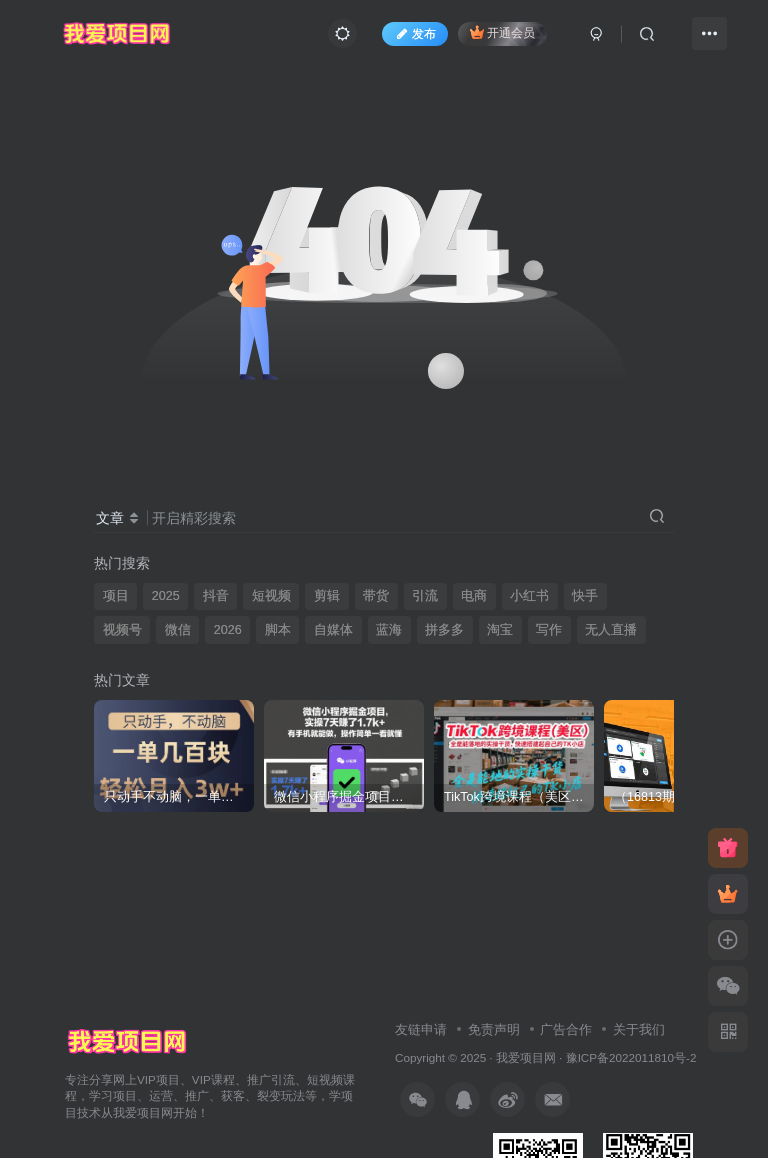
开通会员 (502, 32)
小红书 (529, 596)
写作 (549, 630)
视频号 (122, 630)
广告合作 (566, 1029)
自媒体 (333, 630)
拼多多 (444, 630)
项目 (116, 596)
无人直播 (611, 630)
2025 (166, 596)
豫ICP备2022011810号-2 (631, 1057)
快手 (585, 596)
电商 (474, 596)
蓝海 (389, 630)
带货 (376, 596)
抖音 (216, 596)
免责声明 (494, 1029)
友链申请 (421, 1029)
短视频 (271, 596)
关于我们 (639, 1029)
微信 (178, 630)
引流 (425, 596)
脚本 (278, 630)
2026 (228, 630)
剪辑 (327, 596)
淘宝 (500, 630)
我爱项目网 (526, 1057)
